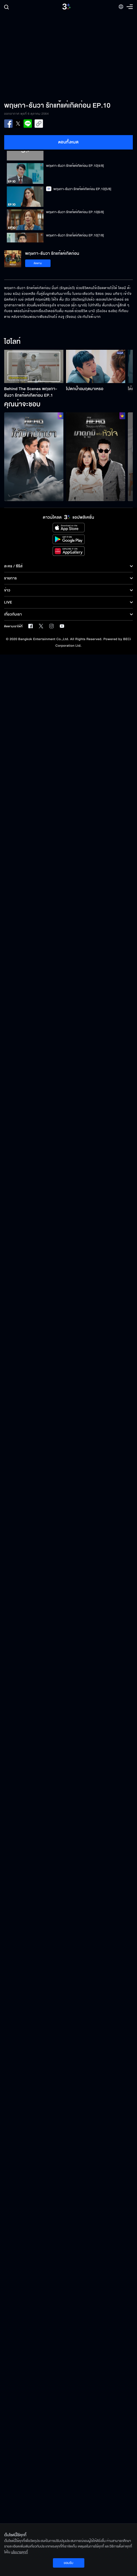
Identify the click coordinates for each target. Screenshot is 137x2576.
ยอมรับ (68, 2563)
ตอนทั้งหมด (68, 142)
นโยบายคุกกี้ (19, 2552)
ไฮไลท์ (12, 342)
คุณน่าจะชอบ (22, 404)
